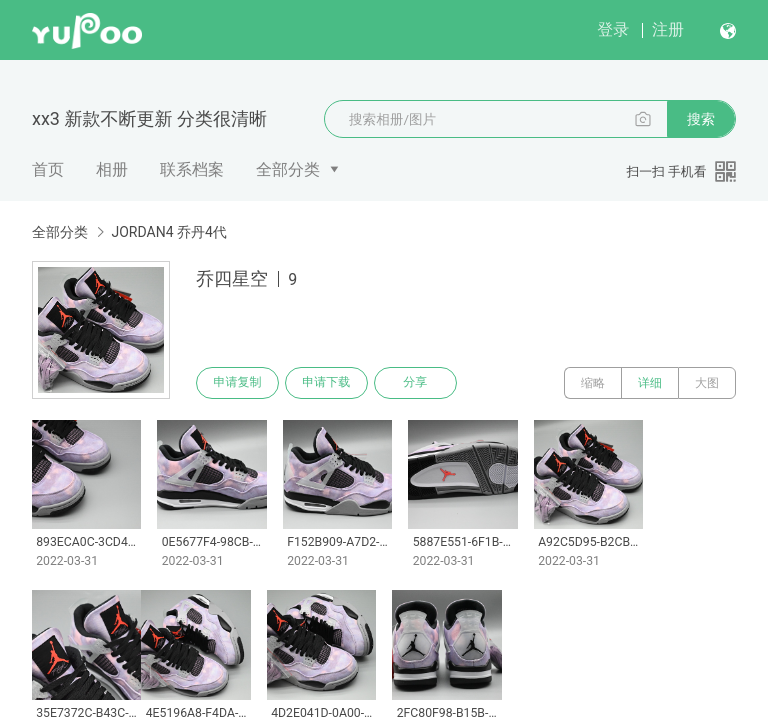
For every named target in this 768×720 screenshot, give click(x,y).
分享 (418, 383)
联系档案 (192, 169)
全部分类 (288, 169)
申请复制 (238, 383)
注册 (668, 29)
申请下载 (328, 383)
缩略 (593, 383)
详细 (650, 383)
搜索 (701, 119)
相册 (112, 169)
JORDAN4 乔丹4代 (168, 232)
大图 (707, 383)
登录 (613, 29)
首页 (48, 169)
